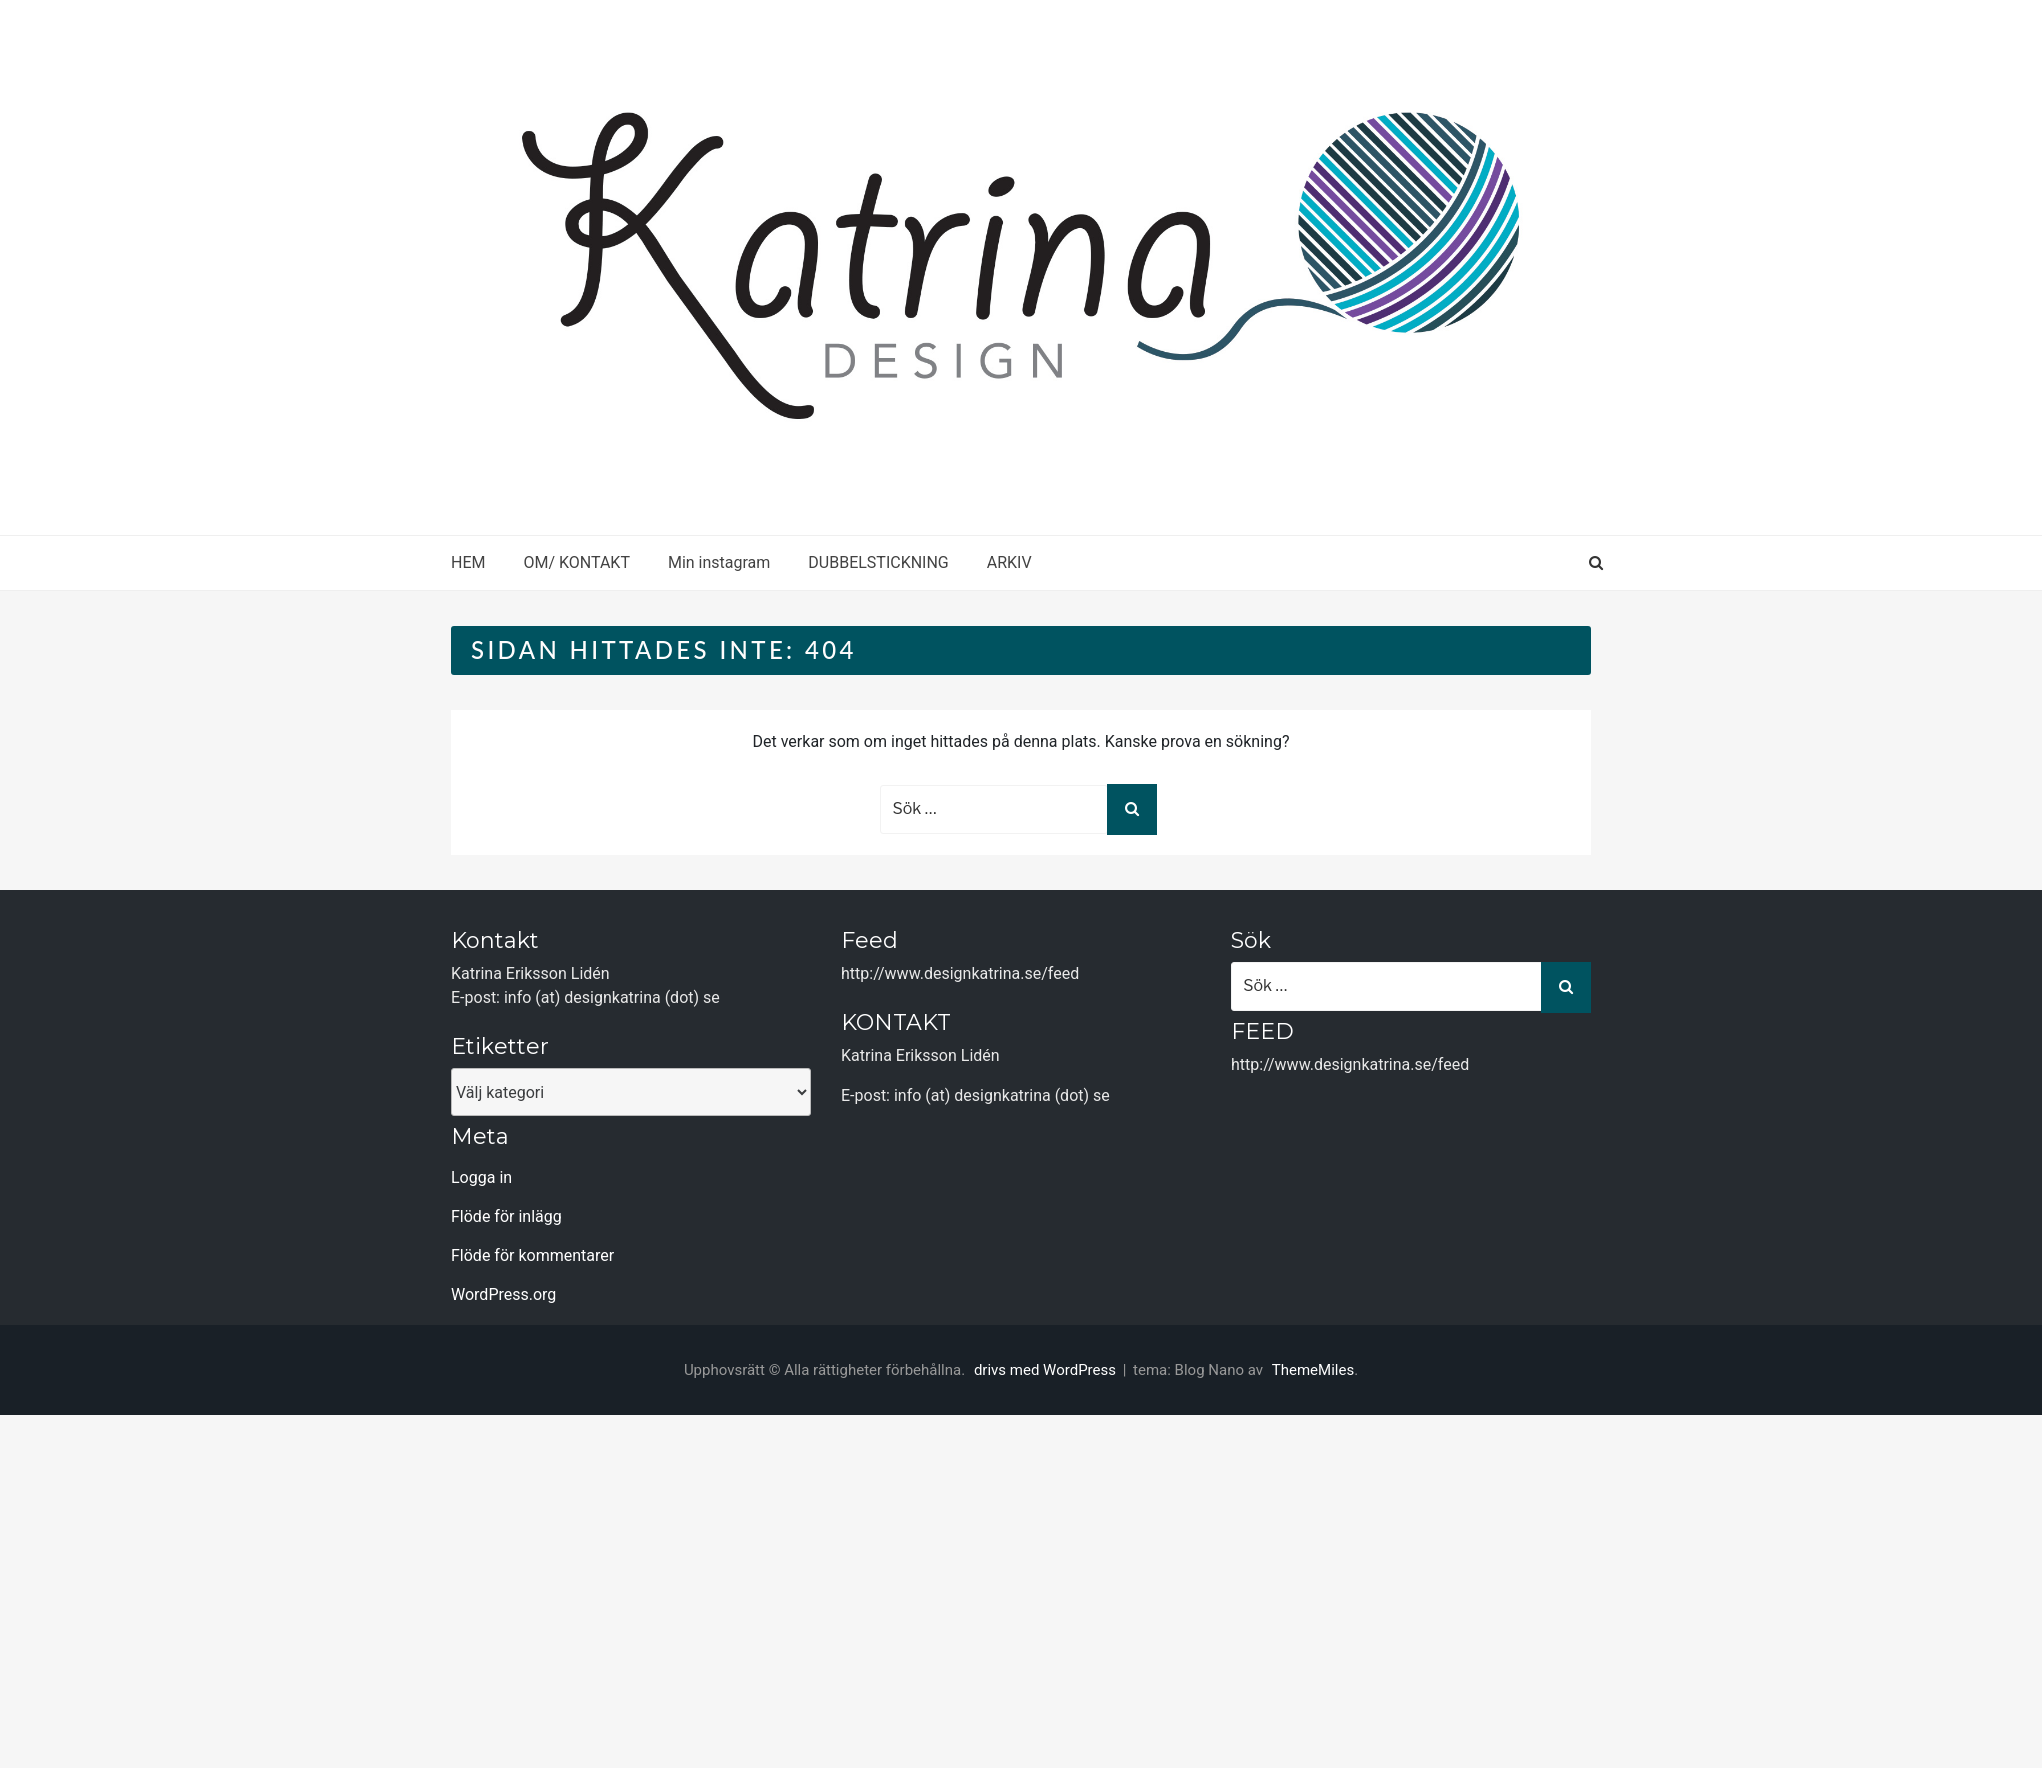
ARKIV (1009, 562)
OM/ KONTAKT (576, 562)
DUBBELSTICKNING (878, 562)
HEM (468, 562)
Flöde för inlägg (506, 1216)
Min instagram (719, 562)
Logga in (481, 1177)
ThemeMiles (1313, 1370)
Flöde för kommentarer (532, 1255)
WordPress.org (503, 1294)
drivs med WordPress (1047, 1370)
